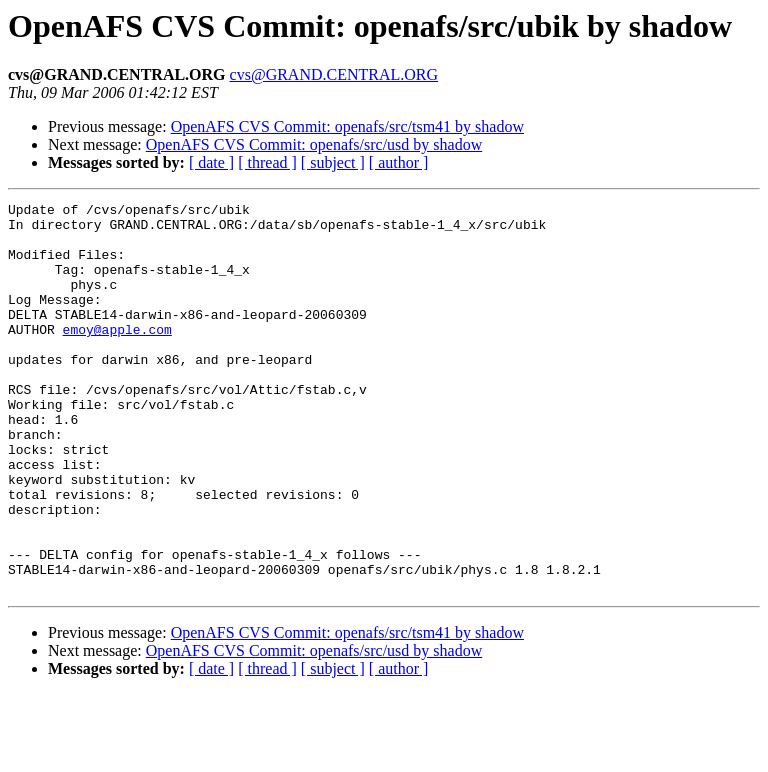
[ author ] (399, 162)
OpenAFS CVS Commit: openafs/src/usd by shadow (314, 144)
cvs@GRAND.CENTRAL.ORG (334, 74)
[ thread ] (267, 162)
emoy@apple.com (117, 356)
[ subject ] (333, 162)
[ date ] (211, 162)
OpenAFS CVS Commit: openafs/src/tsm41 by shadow (347, 126)
